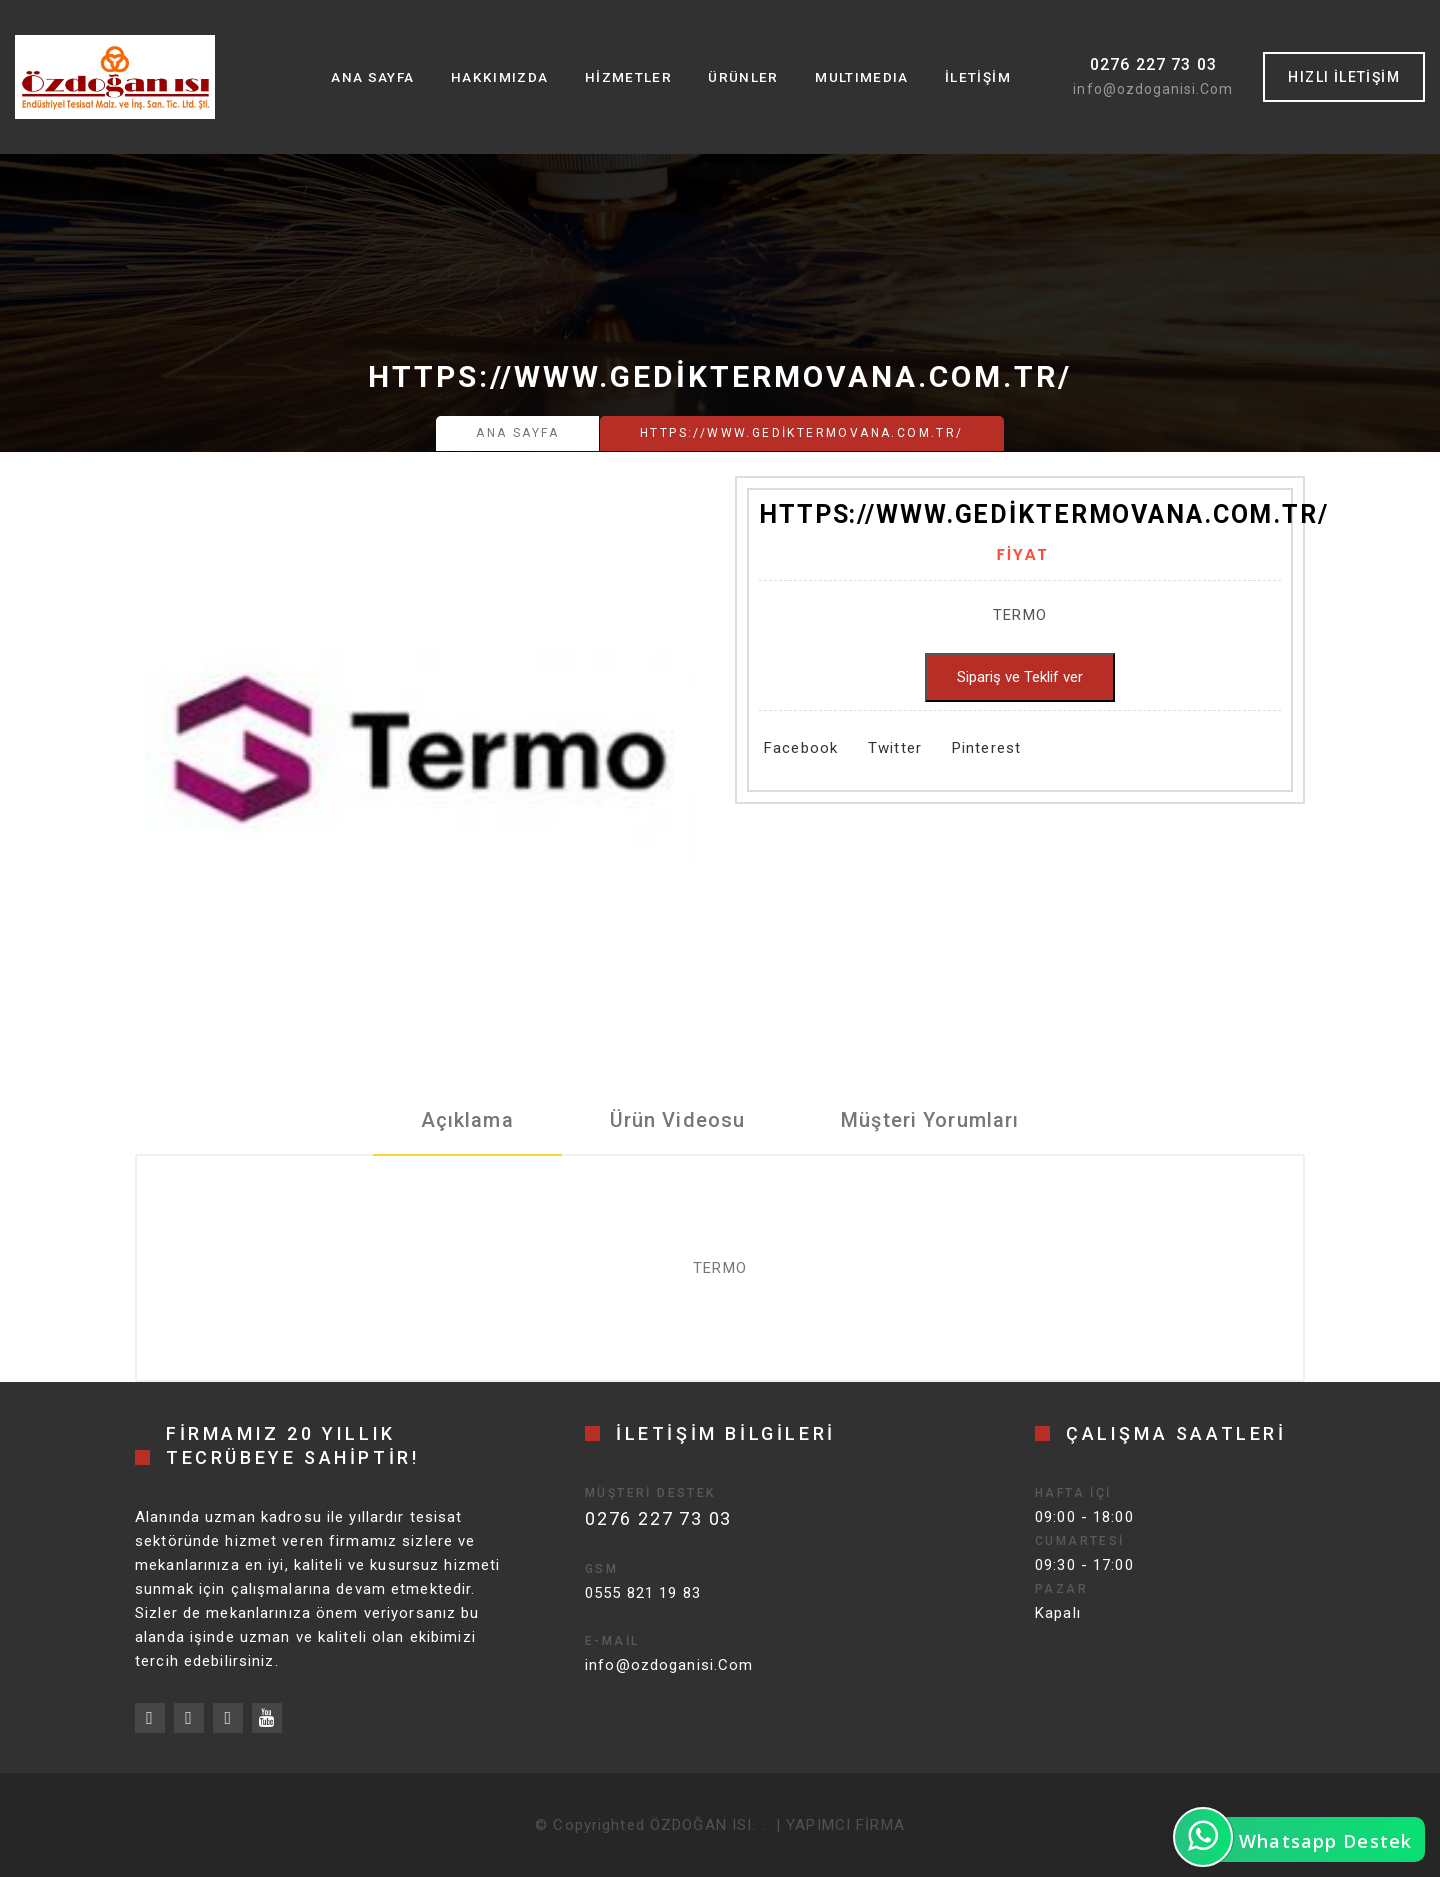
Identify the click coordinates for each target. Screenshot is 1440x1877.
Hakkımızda (498, 77)
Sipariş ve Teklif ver (1020, 677)
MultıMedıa (861, 77)
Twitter (895, 748)
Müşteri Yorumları (930, 1120)
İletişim (978, 77)
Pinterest (986, 748)
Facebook (801, 748)
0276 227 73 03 (1154, 64)
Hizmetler (627, 77)
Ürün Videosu (678, 1120)
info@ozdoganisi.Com (1153, 89)
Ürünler (742, 77)
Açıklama (467, 1120)
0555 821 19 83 (643, 1593)
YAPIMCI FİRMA (845, 1825)
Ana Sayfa (370, 77)
